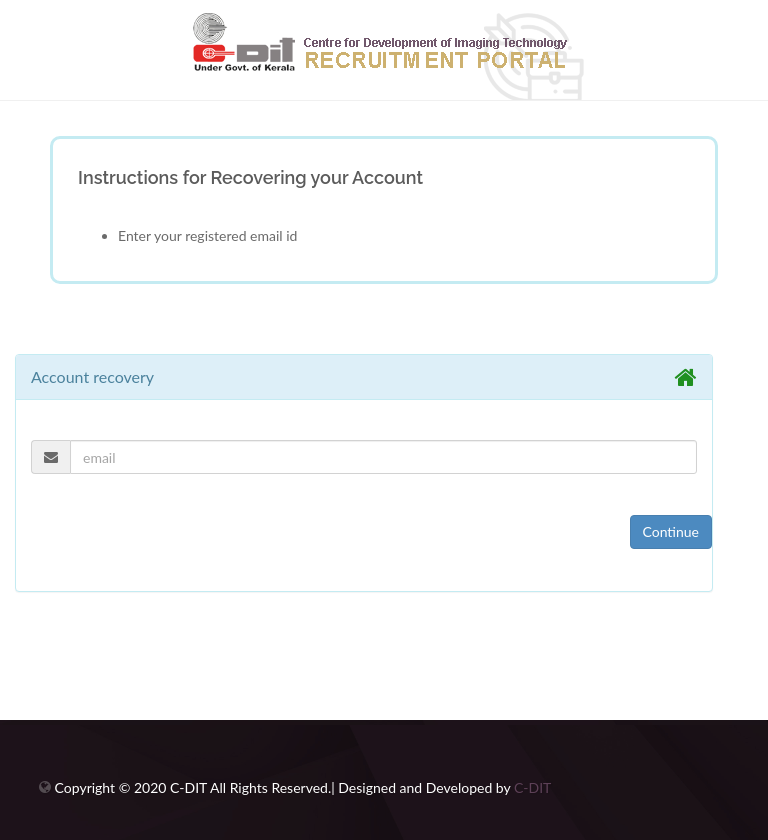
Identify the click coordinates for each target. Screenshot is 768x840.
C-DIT (532, 787)
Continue (671, 531)
